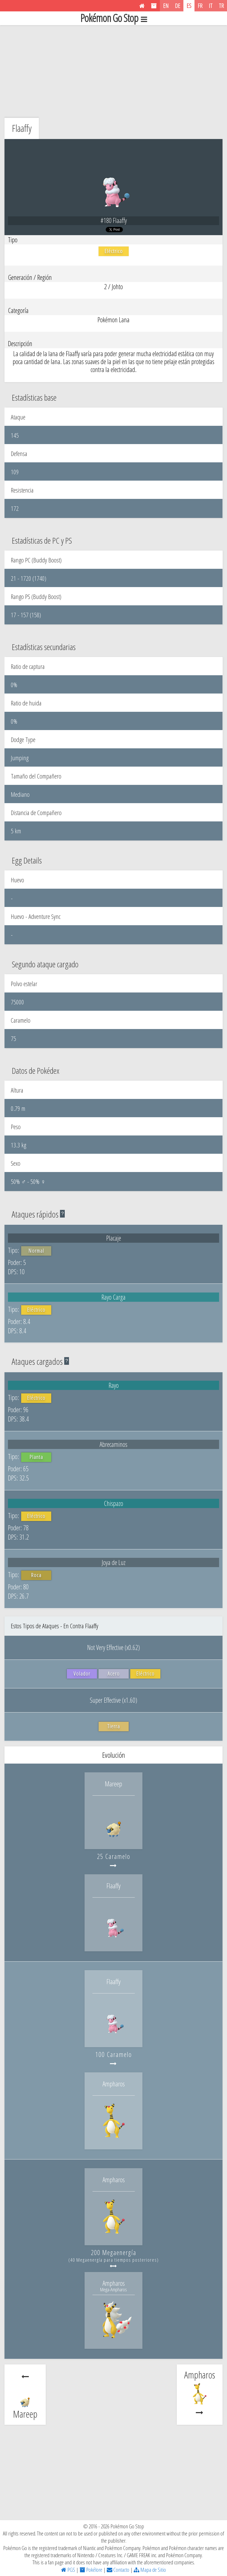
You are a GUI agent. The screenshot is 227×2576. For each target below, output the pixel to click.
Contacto (118, 2569)
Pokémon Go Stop (113, 18)
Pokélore (91, 2569)
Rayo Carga (113, 1297)
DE (177, 6)
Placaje (113, 1237)
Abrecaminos (113, 1444)
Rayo (114, 1385)
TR (221, 6)
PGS (68, 2569)
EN (166, 6)
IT (210, 6)
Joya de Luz (114, 1562)
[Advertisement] (113, 70)
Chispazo (113, 1503)
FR (200, 6)
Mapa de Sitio (150, 2569)
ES (189, 6)
